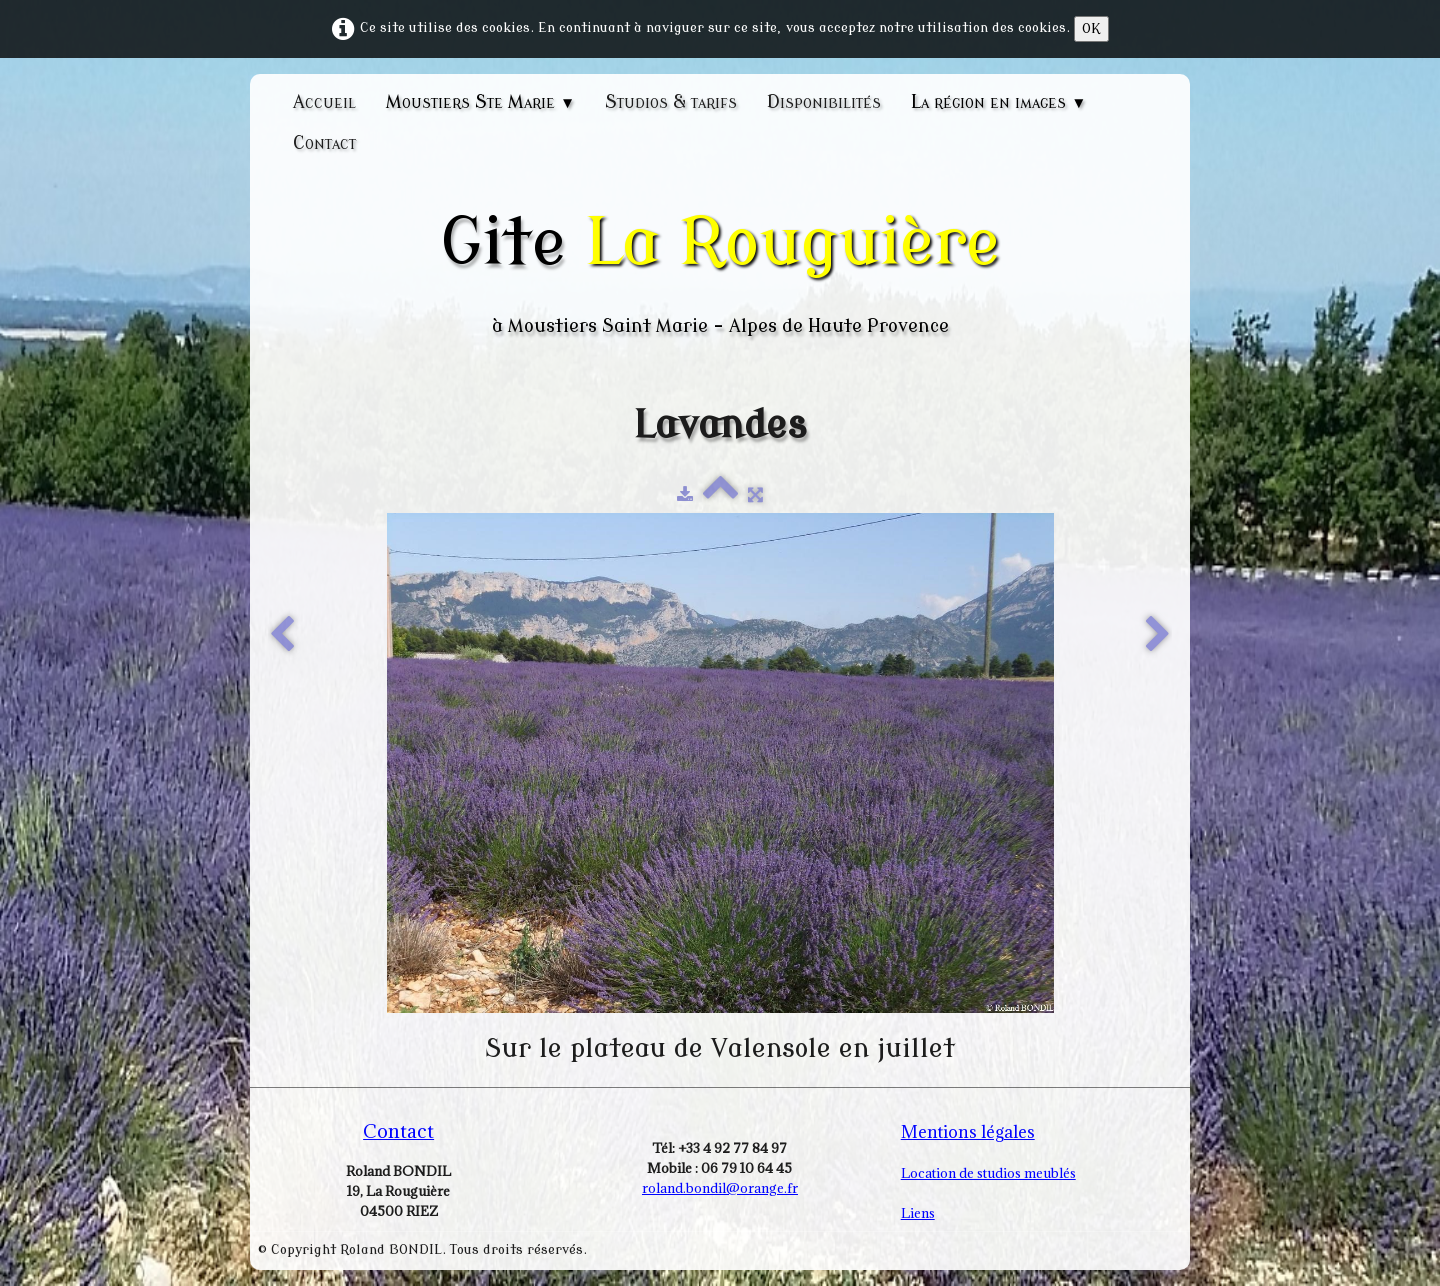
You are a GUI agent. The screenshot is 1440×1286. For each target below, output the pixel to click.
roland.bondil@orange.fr (720, 1188)
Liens (918, 1213)
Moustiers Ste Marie (480, 102)
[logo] (720, 271)
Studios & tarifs (671, 102)
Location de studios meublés (988, 1173)
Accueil (324, 102)
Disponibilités (824, 102)
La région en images (998, 102)
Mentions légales (968, 1132)
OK (1091, 28)
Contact (324, 143)
